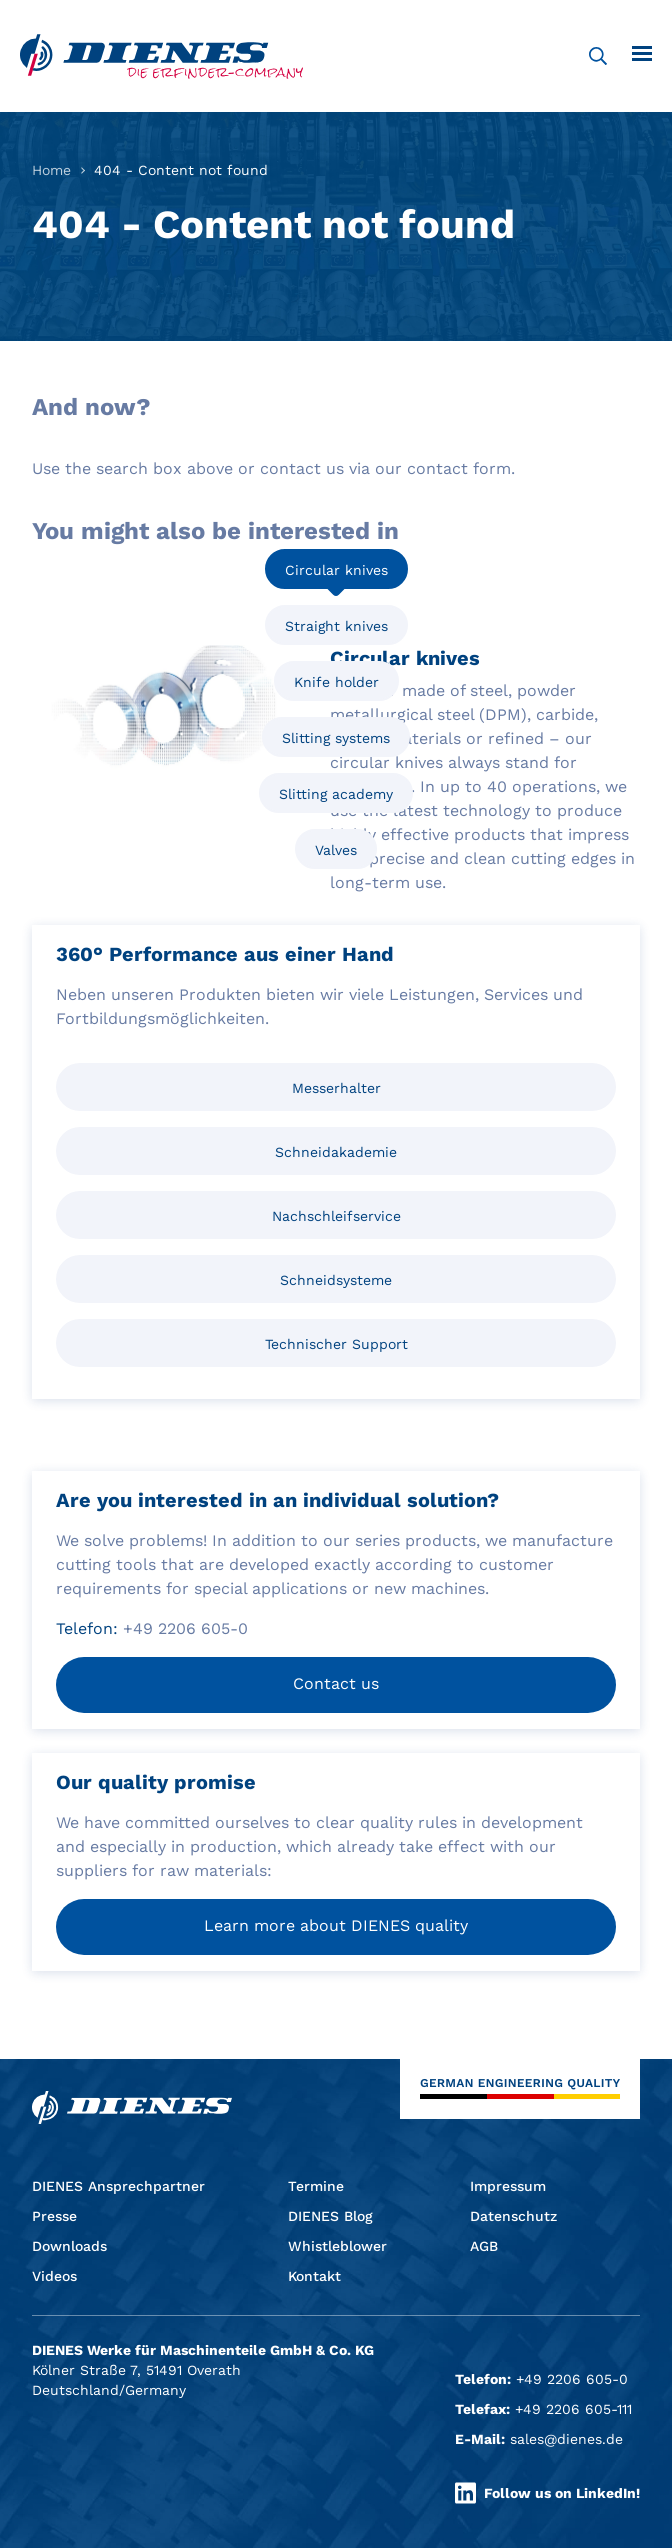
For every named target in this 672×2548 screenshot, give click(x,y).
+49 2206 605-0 (572, 2379)
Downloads (69, 2246)
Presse (54, 2216)
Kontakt (314, 2276)
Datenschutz (513, 2216)
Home (51, 170)
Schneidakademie (336, 1152)
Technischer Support (336, 1344)
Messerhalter (336, 1088)
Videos (54, 2276)
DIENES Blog (330, 2216)
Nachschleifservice (336, 1216)
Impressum (508, 2186)
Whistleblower (337, 2246)
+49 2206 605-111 (573, 2409)
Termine (316, 2186)
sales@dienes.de (566, 2439)
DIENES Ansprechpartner (118, 2186)
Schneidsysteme (336, 1280)
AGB (484, 2246)
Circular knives (336, 570)
